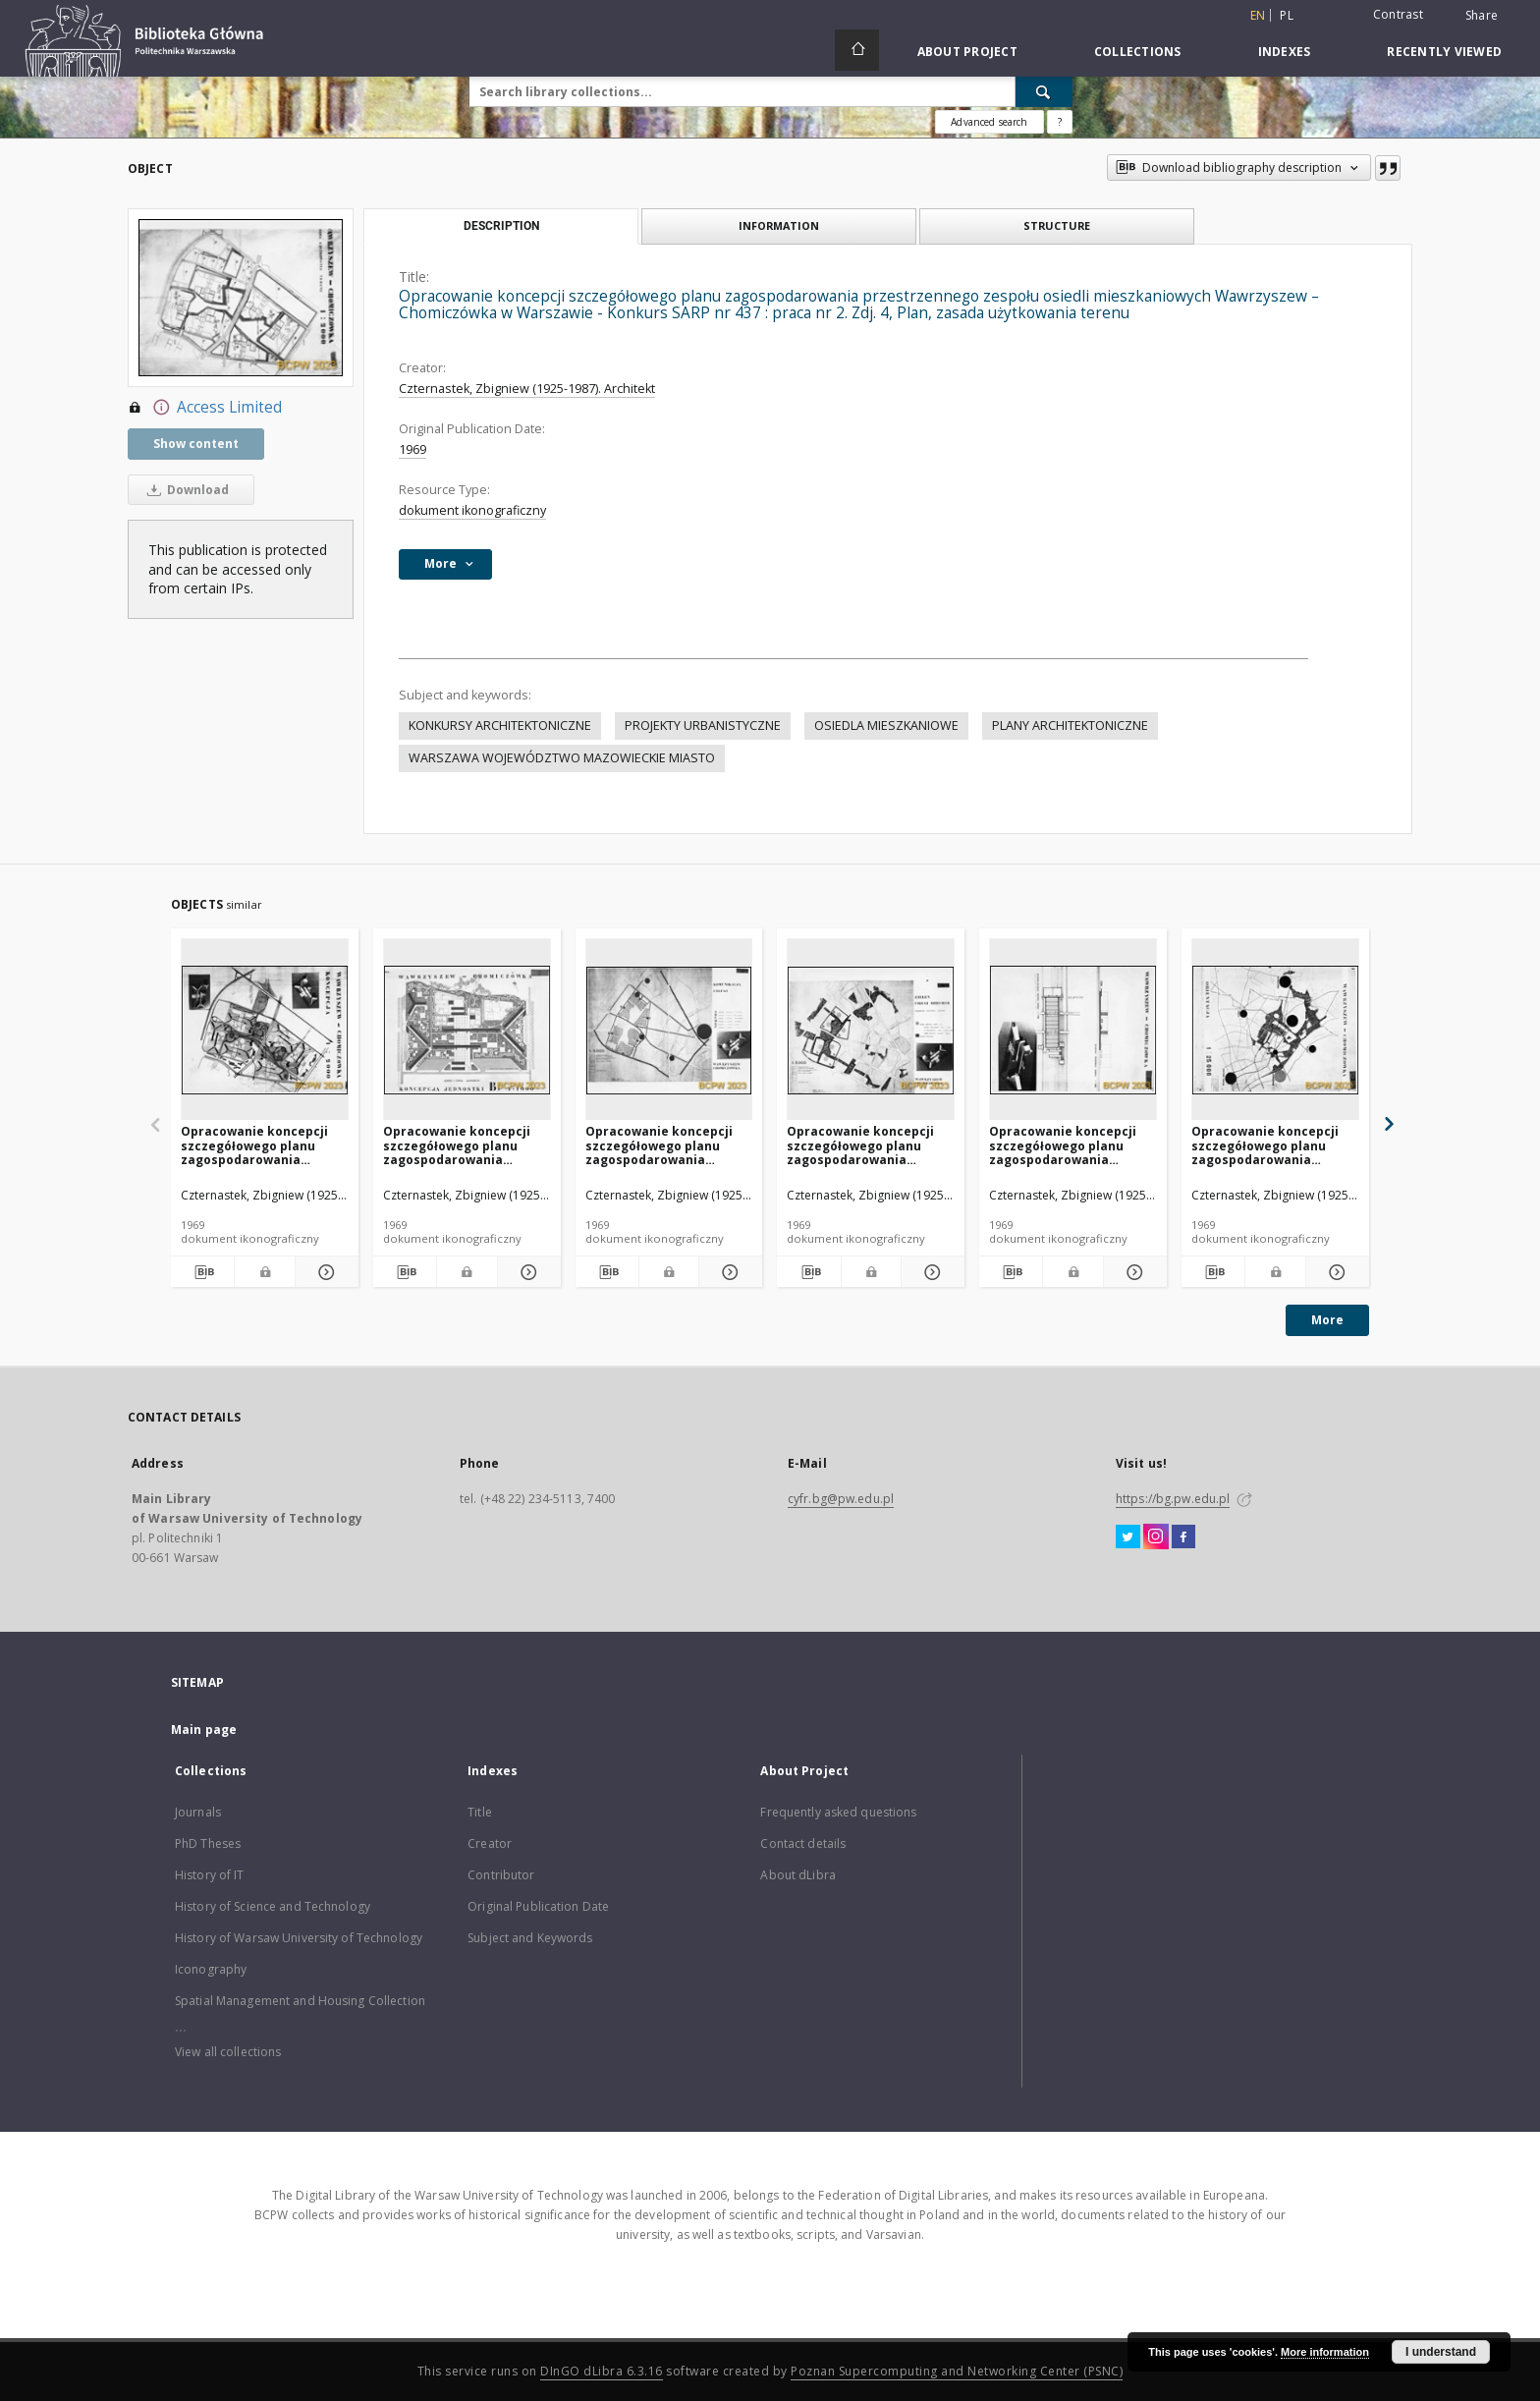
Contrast (1398, 14)
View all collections (228, 2051)
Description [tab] (501, 226)
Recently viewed (1444, 51)
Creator (490, 1843)
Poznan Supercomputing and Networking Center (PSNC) (957, 2371)
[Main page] (857, 50)
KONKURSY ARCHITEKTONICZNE (500, 725)
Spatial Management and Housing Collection (300, 2000)
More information (1325, 2352)
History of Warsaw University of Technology (298, 1937)
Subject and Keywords (530, 1937)
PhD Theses (208, 1843)
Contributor (501, 1875)
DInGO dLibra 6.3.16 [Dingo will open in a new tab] (601, 2371)
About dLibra (797, 1875)
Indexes (1284, 51)
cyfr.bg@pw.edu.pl (841, 1498)
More (1327, 1320)
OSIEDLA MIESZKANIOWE (886, 725)
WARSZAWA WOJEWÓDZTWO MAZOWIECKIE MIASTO (562, 758)
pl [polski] (1286, 15)
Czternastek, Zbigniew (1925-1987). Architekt (527, 388)
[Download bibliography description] (202, 1272)
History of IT (210, 1875)
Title (480, 1812)
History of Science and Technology (272, 1906)
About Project (967, 51)
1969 (412, 449)
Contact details (803, 1843)
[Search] (1044, 91)
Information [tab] (779, 225)
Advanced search (989, 122)
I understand (1440, 2352)
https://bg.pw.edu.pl (1173, 1498)
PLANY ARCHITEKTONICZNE (1070, 725)
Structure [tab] (1056, 225)
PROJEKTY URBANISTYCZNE (703, 725)
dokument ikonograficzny (472, 510)
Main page (204, 1729)
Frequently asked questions (838, 1812)
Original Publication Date (538, 1906)
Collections (1138, 51)
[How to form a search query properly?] (1059, 122)
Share (1481, 16)
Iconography (211, 1969)
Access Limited (205, 408)
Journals (198, 1812)
